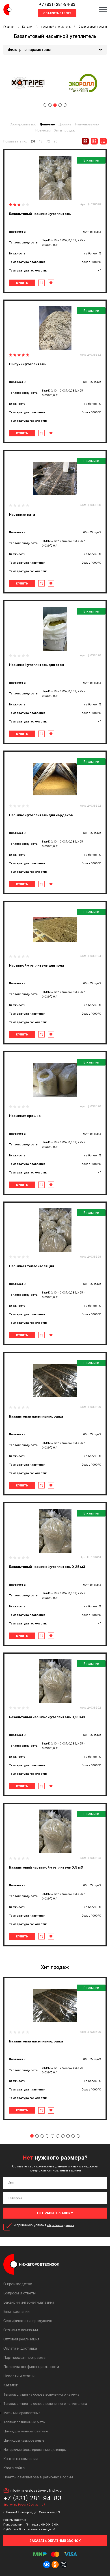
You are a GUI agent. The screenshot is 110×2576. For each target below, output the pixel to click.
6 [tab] (57, 2136)
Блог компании (16, 2311)
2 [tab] (50, 105)
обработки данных (60, 2225)
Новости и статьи (19, 2376)
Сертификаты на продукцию (27, 2320)
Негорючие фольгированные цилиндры (35, 2449)
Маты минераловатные (22, 2413)
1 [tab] (44, 105)
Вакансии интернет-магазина (28, 2302)
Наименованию (87, 124)
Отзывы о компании (20, 2330)
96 (56, 141)
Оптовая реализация (21, 2339)
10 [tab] (78, 2136)
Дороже (64, 124)
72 (48, 141)
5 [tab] (65, 105)
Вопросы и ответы (19, 2293)
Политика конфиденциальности (31, 2366)
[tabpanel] (27, 82)
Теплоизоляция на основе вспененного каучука (41, 2394)
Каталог (27, 26)
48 (41, 141)
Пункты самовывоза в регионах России (38, 2477)
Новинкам (43, 130)
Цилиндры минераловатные (25, 2431)
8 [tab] (68, 2136)
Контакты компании (20, 2458)
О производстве (17, 2284)
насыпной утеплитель (56, 26)
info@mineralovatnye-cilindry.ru (36, 2490)
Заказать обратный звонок (55, 2541)
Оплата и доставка (20, 2348)
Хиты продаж (64, 130)
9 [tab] (73, 2136)
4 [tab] (60, 105)
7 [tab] (63, 2136)
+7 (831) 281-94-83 (57, 4)
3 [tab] (55, 105)
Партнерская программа (24, 2357)
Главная (8, 26)
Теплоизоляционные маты (24, 2422)
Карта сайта (14, 2468)
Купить (22, 283)
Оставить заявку (57, 13)
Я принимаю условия (44, 2225)
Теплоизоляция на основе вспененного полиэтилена (45, 2403)
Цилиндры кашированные (23, 2440)
